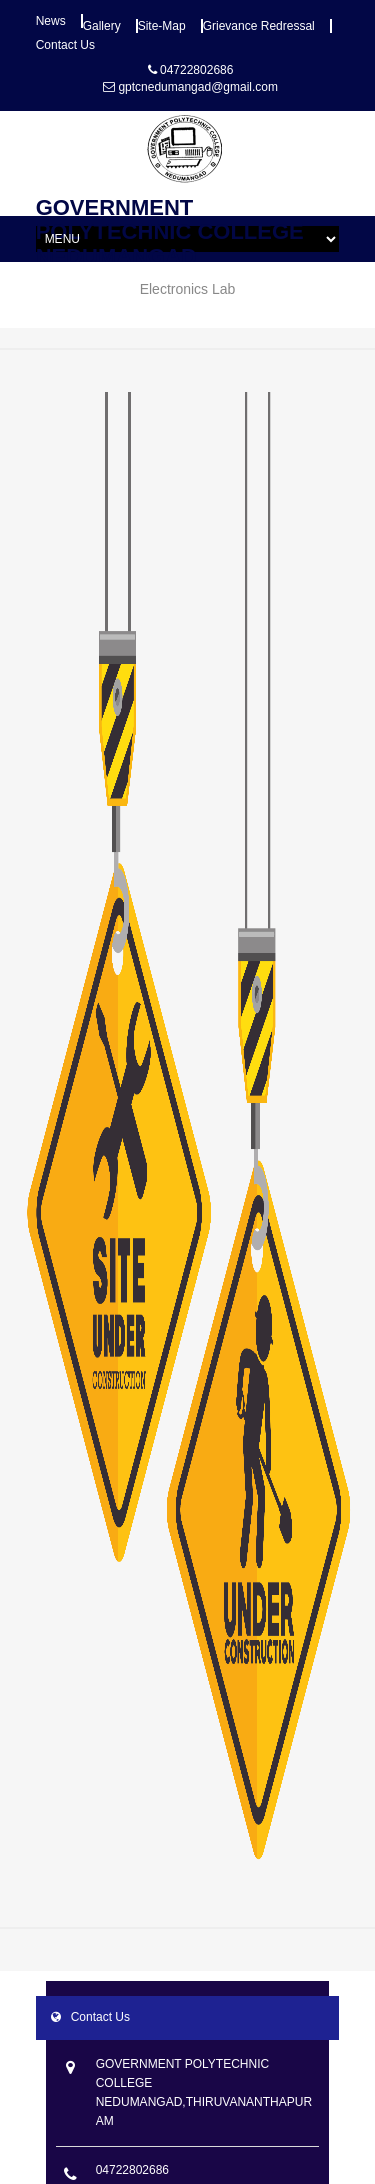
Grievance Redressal (259, 26)
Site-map (162, 26)
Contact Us (65, 45)
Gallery (102, 26)
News (51, 21)
